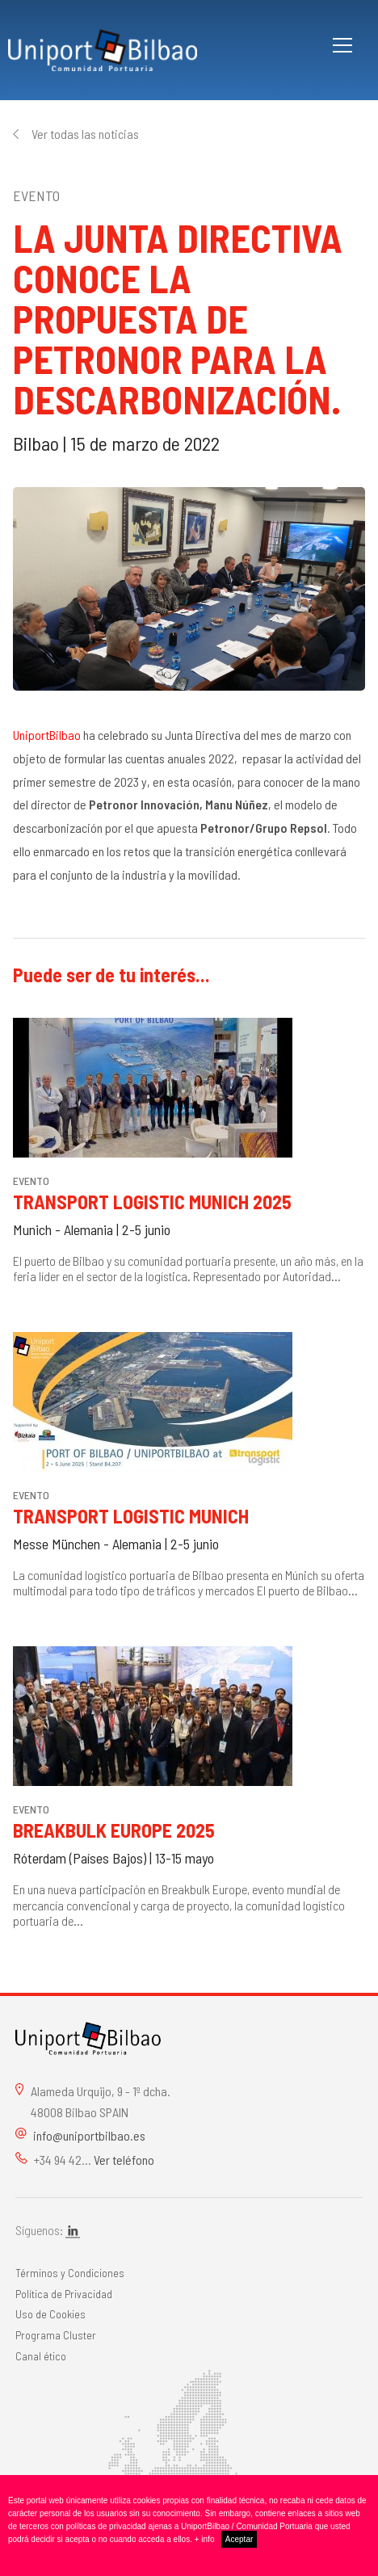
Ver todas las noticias (85, 133)
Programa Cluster (55, 2335)
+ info (205, 2539)
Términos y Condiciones (69, 2273)
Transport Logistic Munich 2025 (152, 1201)
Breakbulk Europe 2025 (114, 1830)
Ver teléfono (124, 2159)
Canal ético (40, 2356)
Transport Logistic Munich (131, 1516)
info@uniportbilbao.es (89, 2135)
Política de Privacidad (63, 2294)
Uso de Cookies (50, 2314)
